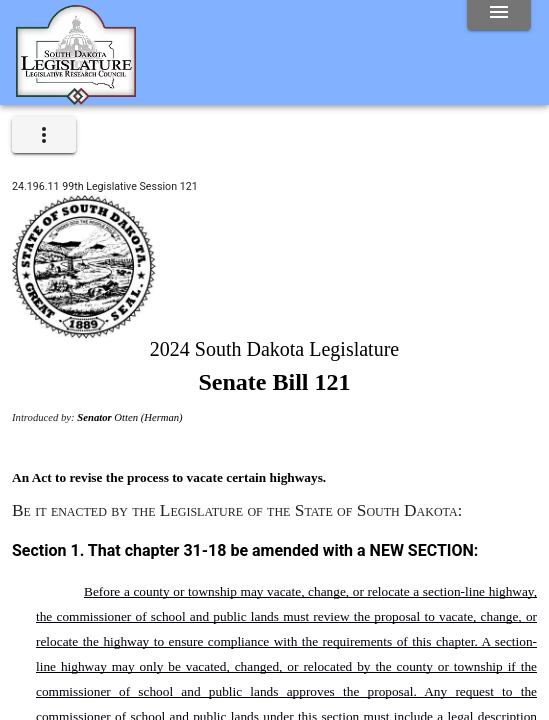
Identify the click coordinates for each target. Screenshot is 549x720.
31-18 (204, 550)
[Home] (76, 97)
